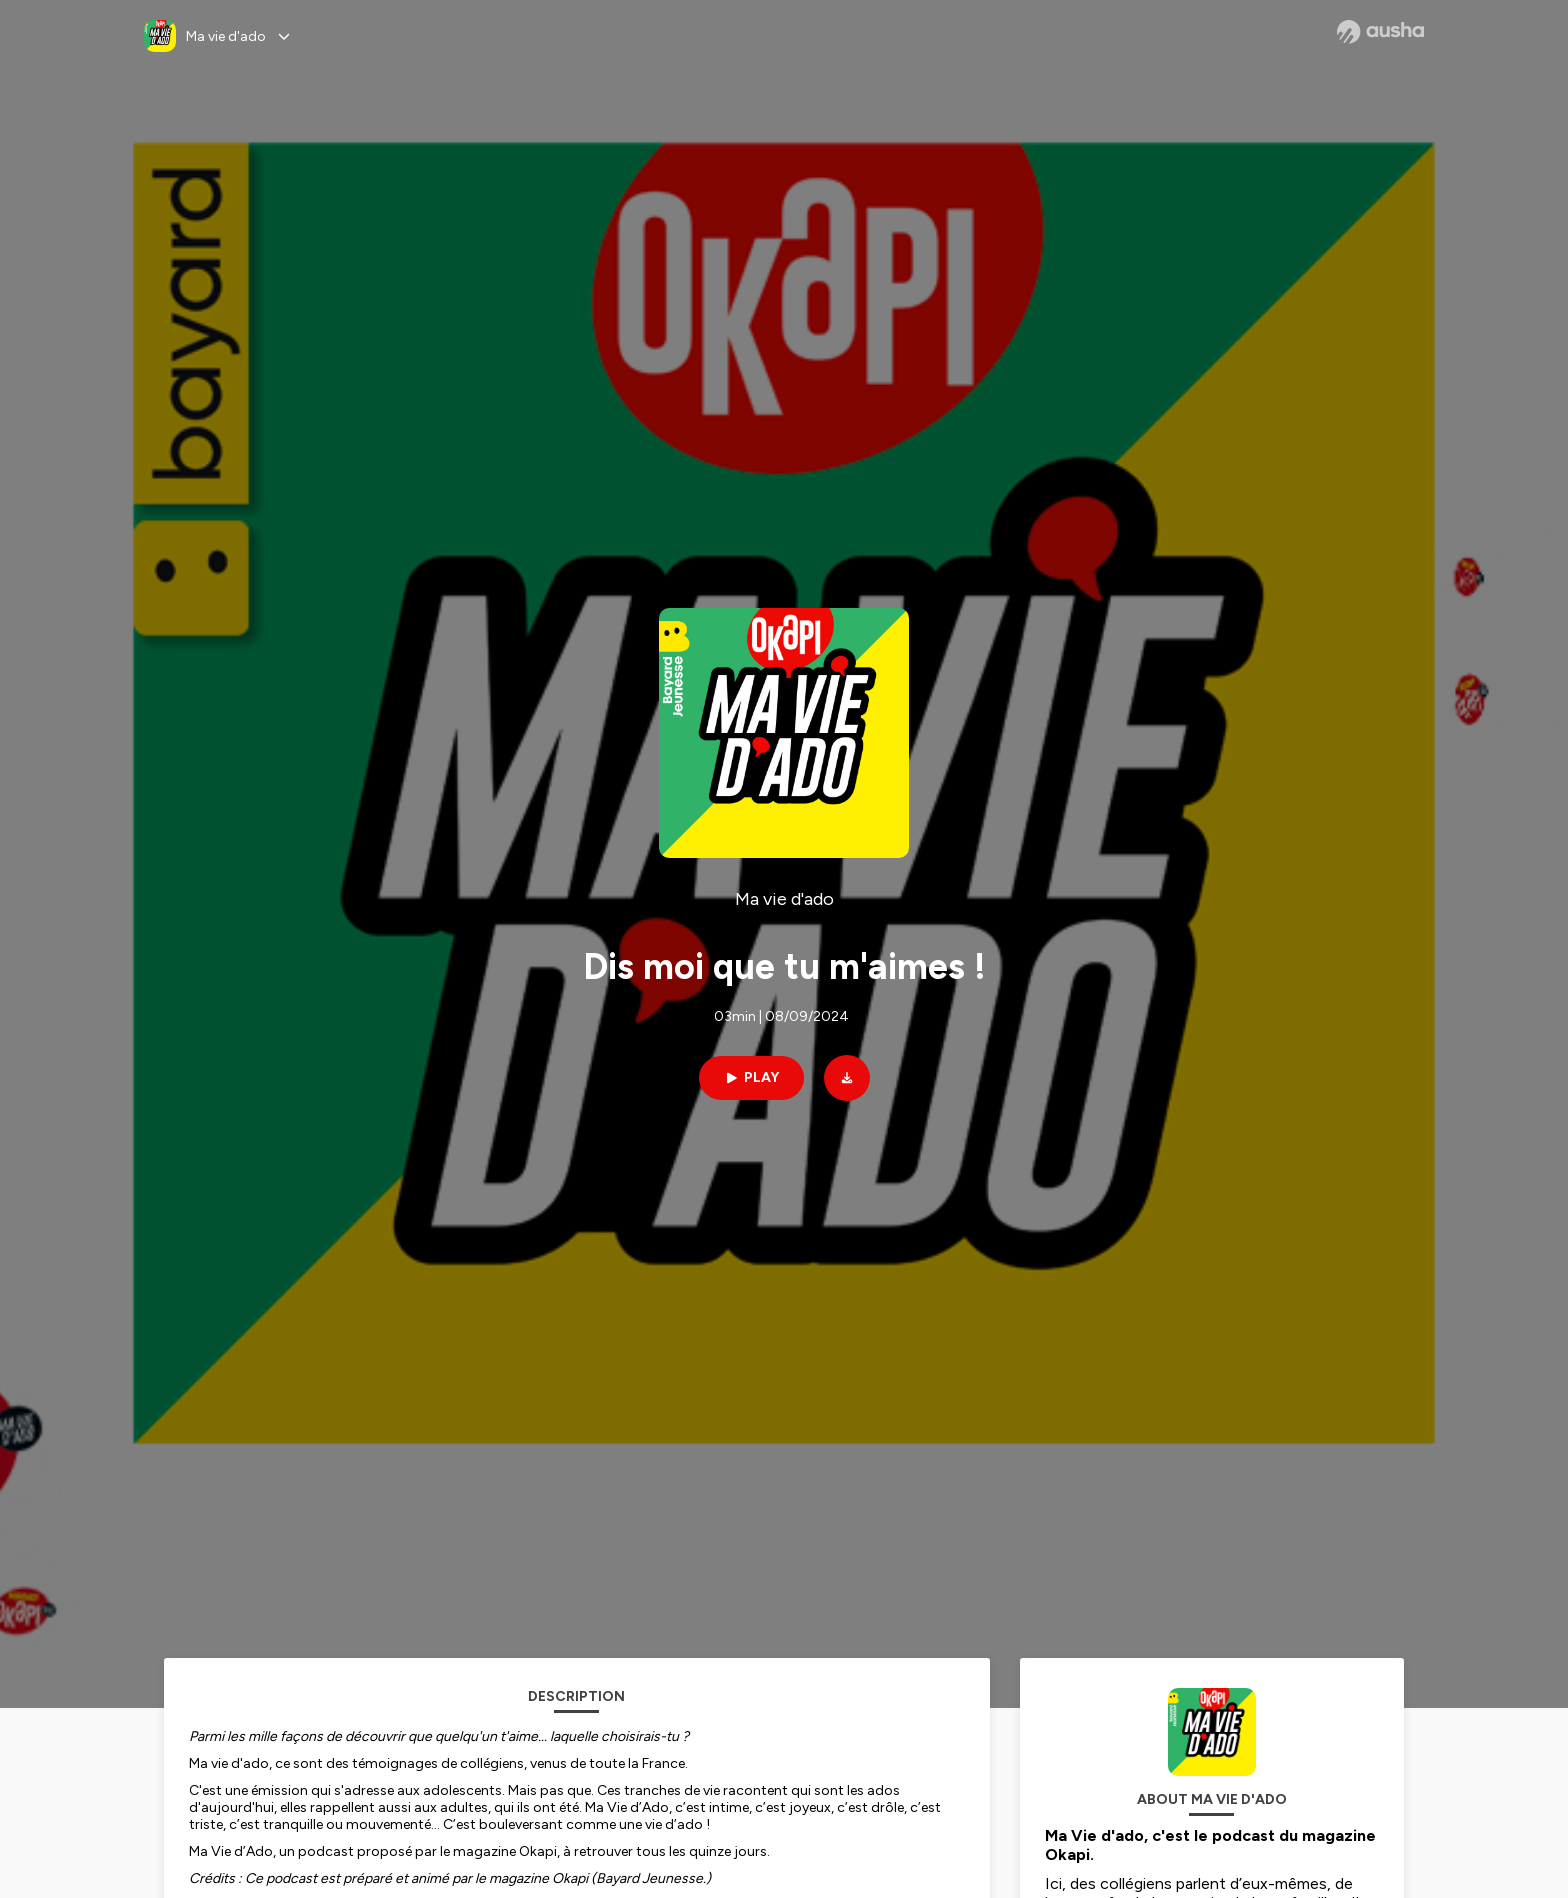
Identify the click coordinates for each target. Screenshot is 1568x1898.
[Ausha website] (1380, 32)
